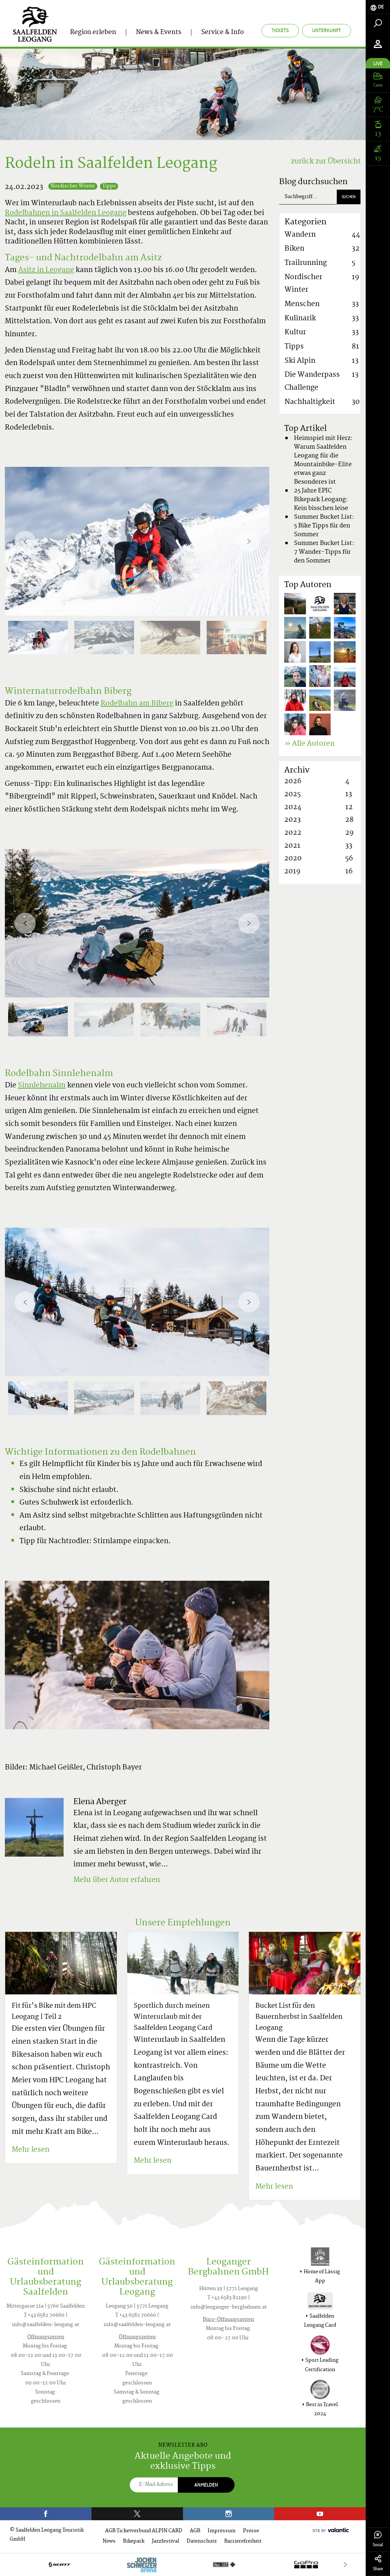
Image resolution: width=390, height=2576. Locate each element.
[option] (137, 541)
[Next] (249, 541)
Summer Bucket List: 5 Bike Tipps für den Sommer (324, 526)
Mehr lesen (30, 2150)
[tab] (378, 7)
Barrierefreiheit (243, 2541)
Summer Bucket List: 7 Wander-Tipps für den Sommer (324, 552)
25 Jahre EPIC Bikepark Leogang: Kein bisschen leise (321, 499)
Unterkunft (326, 30)
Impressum (222, 2531)
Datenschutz (202, 2541)
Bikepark (133, 2541)
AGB (195, 2531)
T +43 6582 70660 (44, 2315)
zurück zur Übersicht (326, 161)
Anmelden (206, 2485)
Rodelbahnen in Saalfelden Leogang (65, 213)
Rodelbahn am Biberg (137, 703)
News (109, 2541)
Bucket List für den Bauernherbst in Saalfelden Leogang (299, 2017)
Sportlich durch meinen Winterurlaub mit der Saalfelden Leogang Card (173, 2017)
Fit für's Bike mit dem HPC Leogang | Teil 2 (54, 2012)
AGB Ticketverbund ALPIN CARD (143, 2531)
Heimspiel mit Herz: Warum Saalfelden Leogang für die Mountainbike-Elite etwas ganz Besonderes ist (323, 460)
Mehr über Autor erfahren (116, 1880)
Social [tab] (378, 2539)
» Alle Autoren (309, 744)
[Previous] (25, 541)
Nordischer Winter (73, 186)
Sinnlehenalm (42, 1085)
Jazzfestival (165, 2541)
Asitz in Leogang (46, 270)
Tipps (109, 186)
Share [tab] (378, 2563)
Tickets (280, 30)
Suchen (349, 196)
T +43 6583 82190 (227, 2298)
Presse (251, 2531)
